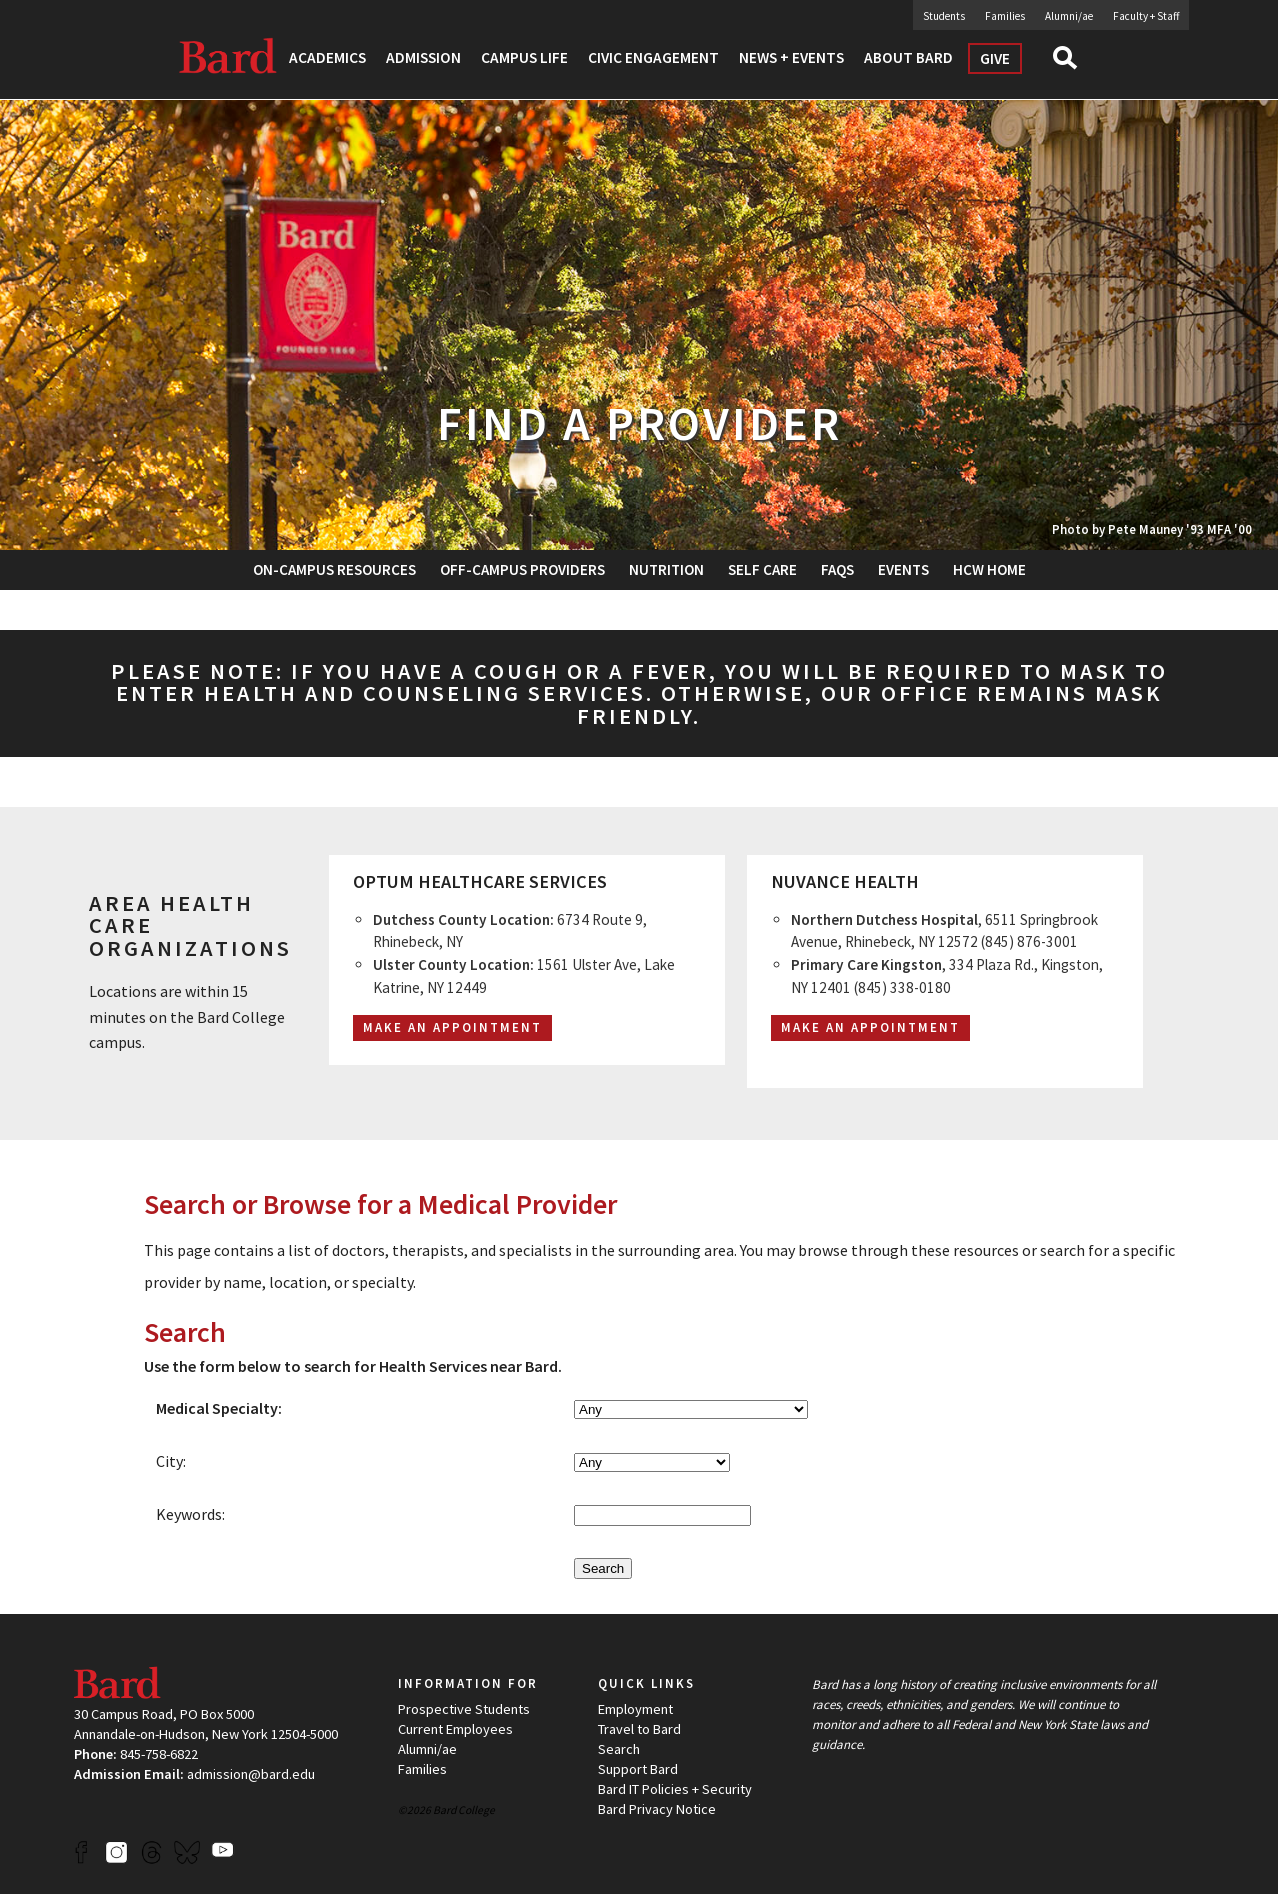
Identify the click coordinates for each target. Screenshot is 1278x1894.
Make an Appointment (870, 1027)
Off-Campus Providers (522, 569)
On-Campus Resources (334, 569)
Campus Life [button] (524, 57)
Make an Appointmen (447, 1027)
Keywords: (190, 1514)
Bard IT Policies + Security (675, 1789)
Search (1073, 64)
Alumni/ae (1069, 16)
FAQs (837, 569)
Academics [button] (327, 57)
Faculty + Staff (1146, 16)
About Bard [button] (908, 57)
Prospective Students (464, 1709)
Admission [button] (423, 57)
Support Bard (638, 1769)
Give (995, 58)
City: (171, 1461)
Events (903, 569)
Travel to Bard (639, 1729)
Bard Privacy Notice (657, 1809)
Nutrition (666, 569)
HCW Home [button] (989, 569)
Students (944, 16)
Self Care (762, 569)
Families (1005, 16)
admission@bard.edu (251, 1774)
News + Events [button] (791, 57)
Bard (229, 55)
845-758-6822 (159, 1754)
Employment (635, 1709)
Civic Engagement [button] (653, 57)
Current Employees (455, 1729)
